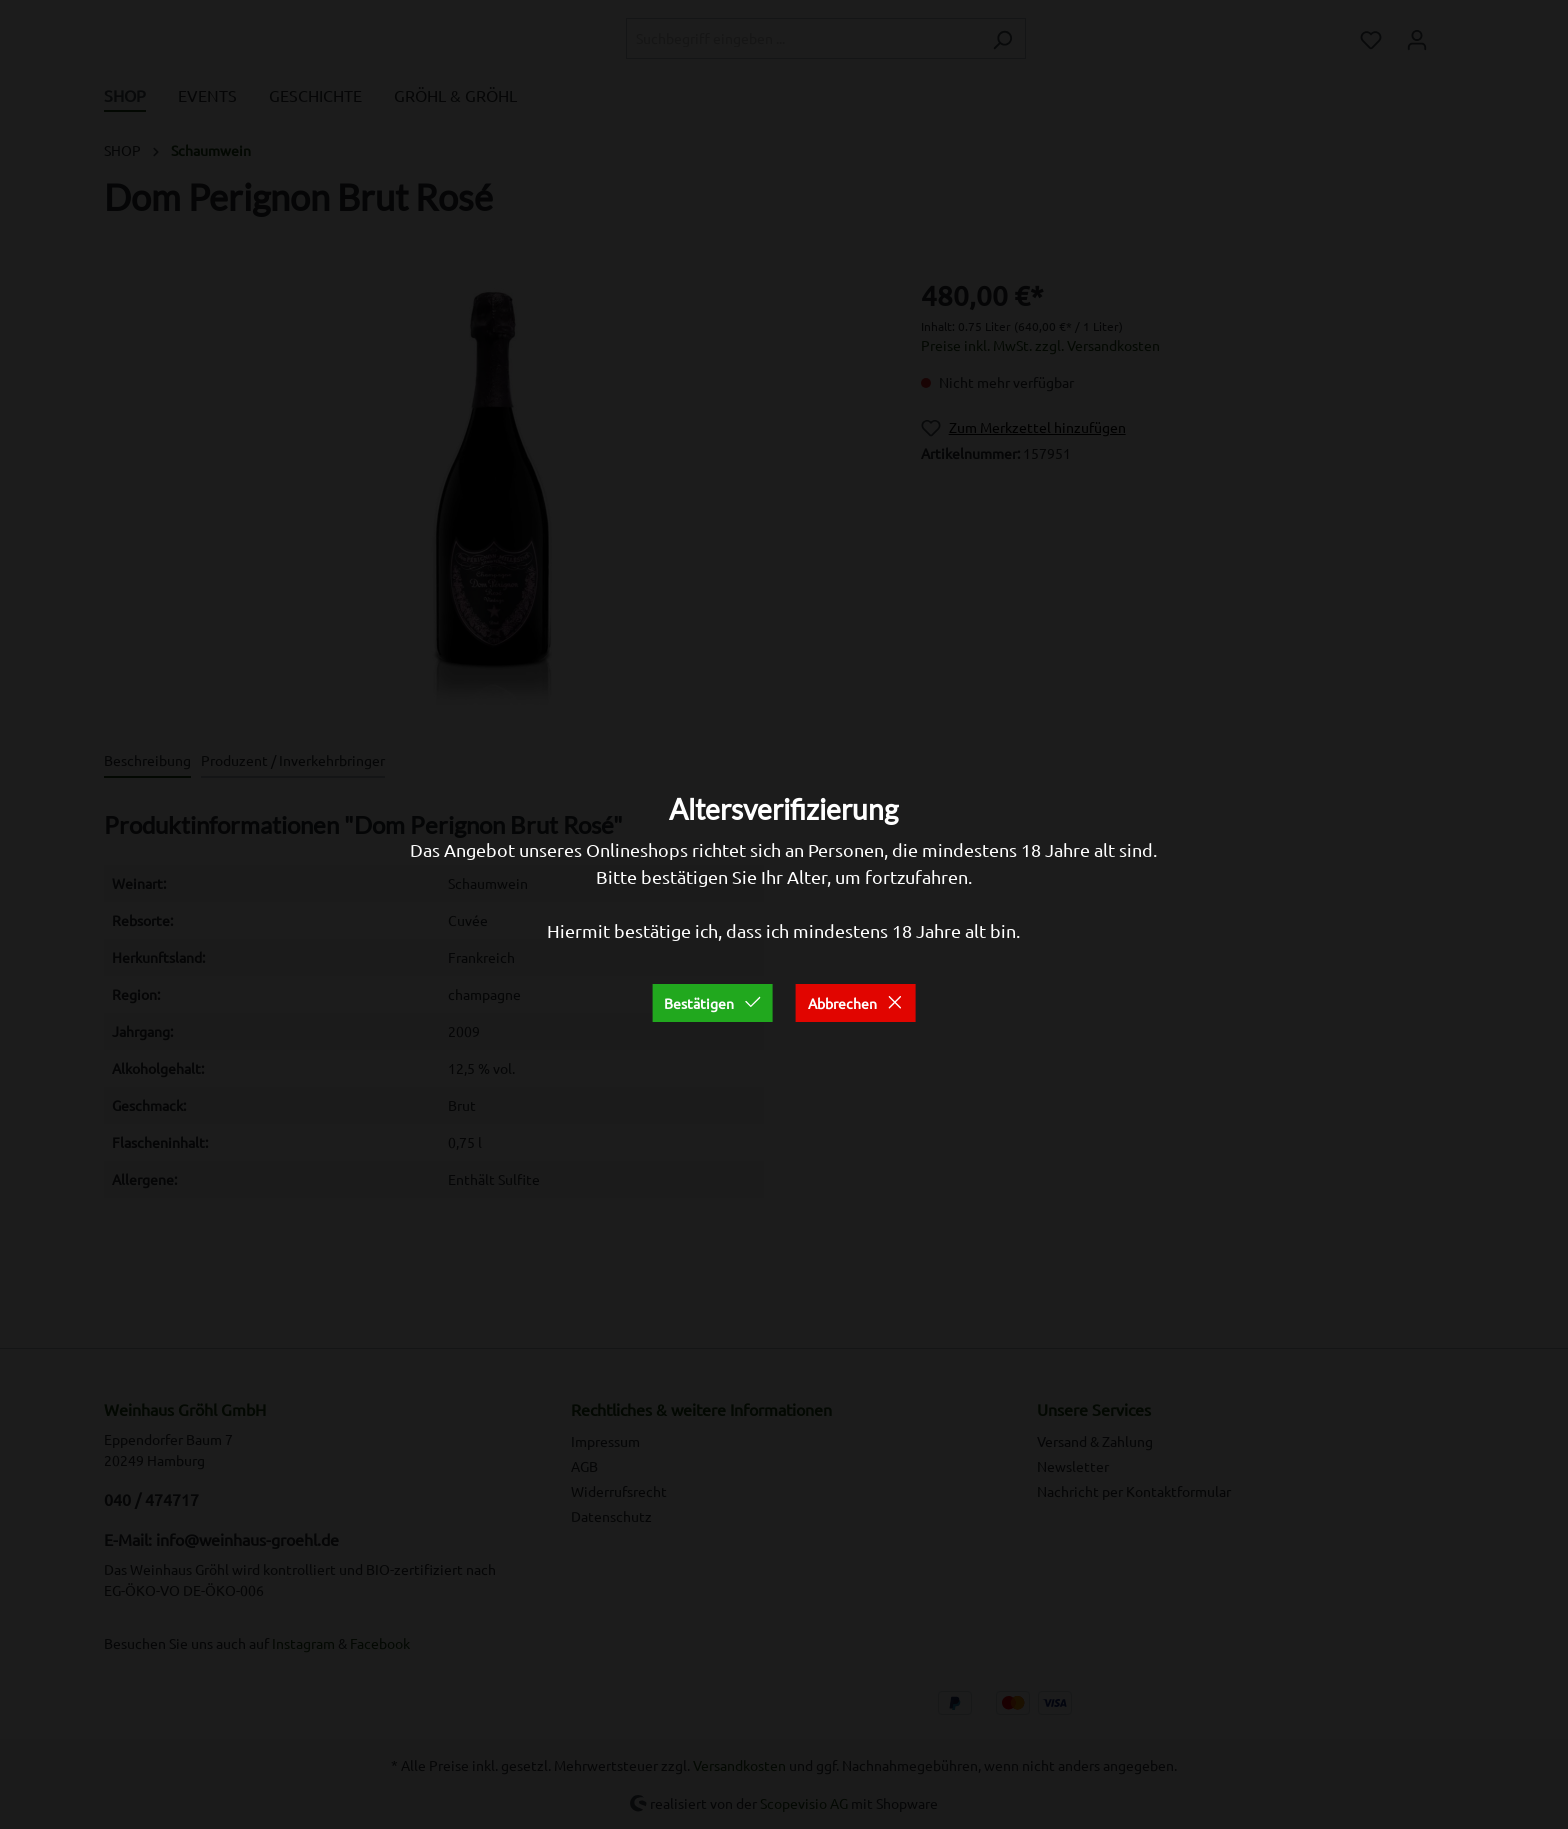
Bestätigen (712, 1003)
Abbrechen (856, 1003)
